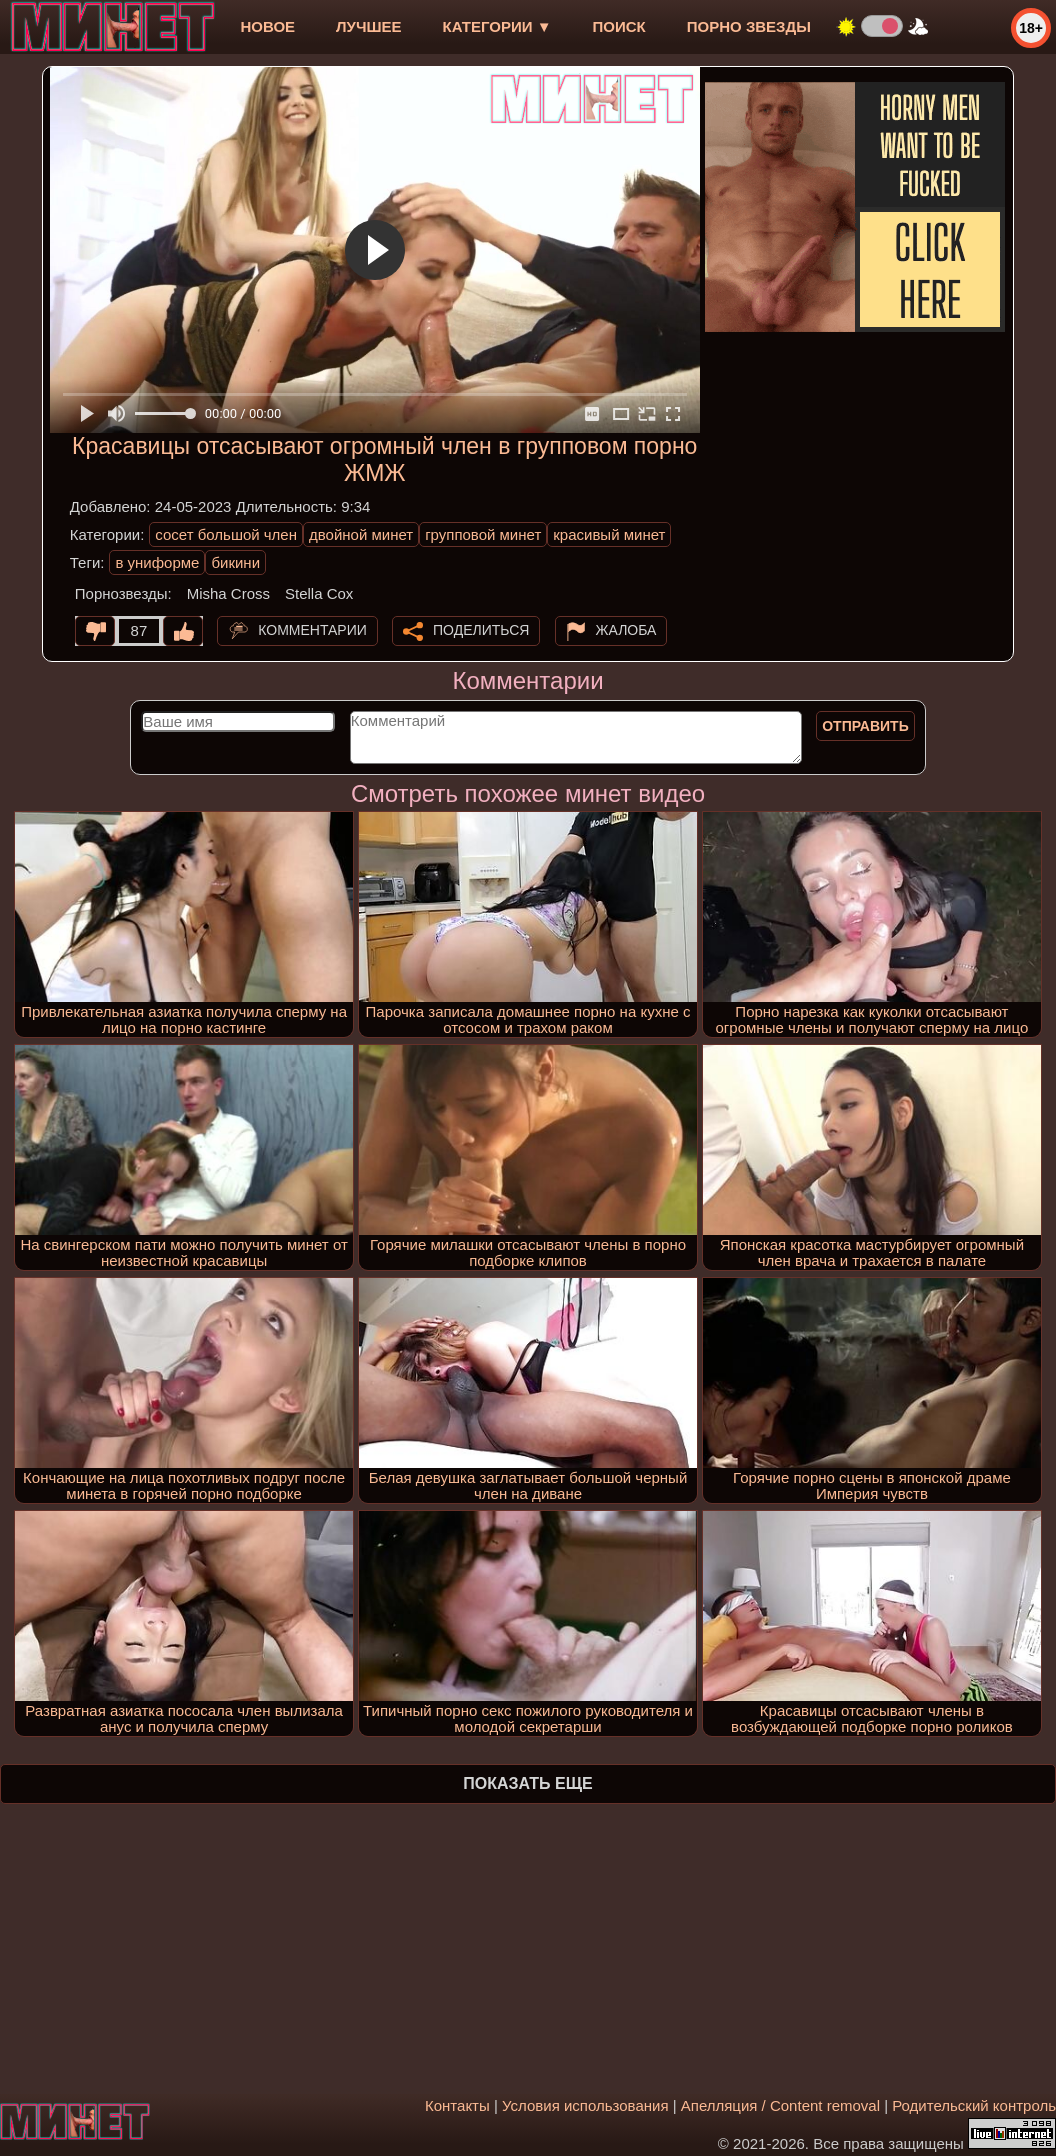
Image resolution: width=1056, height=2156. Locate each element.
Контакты (457, 2105)
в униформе (157, 562)
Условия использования (585, 2105)
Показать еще (527, 1783)
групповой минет (483, 534)
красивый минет (609, 534)
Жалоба (626, 630)
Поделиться (481, 630)
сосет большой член (226, 534)
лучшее (368, 26)
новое (267, 26)
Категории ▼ (497, 26)
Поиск (619, 26)
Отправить (865, 726)
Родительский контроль (974, 2105)
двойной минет (361, 534)
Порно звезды (749, 26)
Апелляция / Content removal (780, 2105)
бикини (235, 562)
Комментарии (312, 630)
